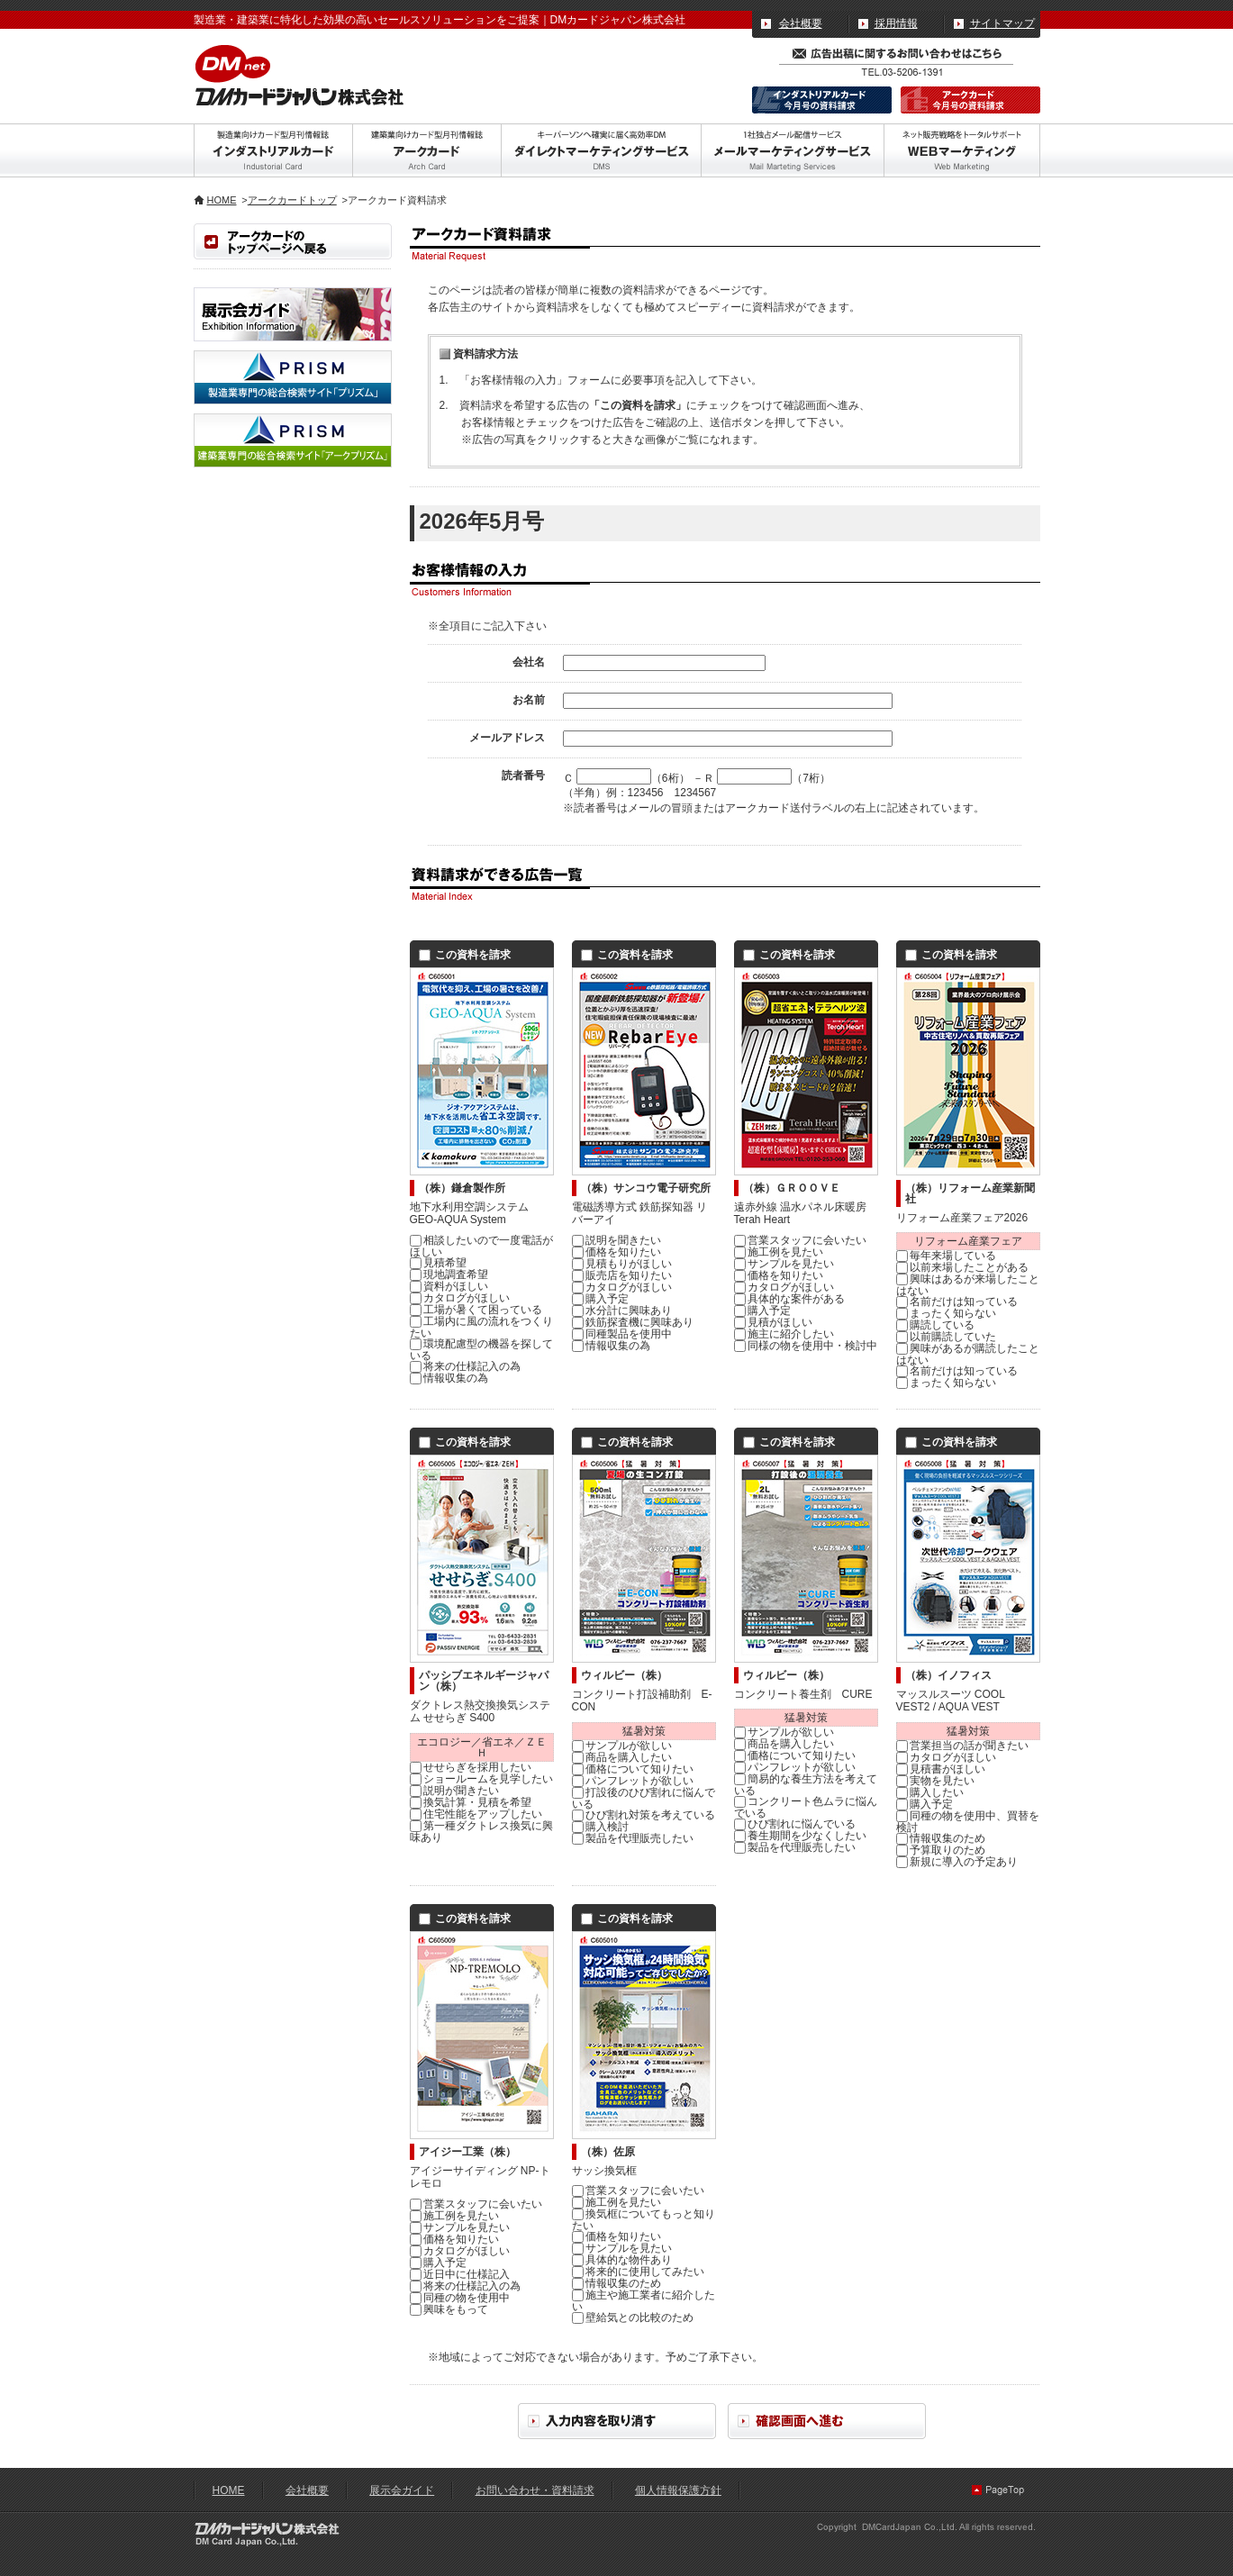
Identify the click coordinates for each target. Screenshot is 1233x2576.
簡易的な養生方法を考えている (805, 1785)
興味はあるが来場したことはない (967, 1285)
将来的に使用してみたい (638, 2271)
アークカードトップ (292, 200)
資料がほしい (449, 1286)
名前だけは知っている (957, 1301)
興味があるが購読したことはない (967, 1354)
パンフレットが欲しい (633, 1780)
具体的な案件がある (789, 1299)
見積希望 (438, 1262)
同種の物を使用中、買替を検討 (967, 1822)
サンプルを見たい (784, 1263)
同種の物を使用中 (460, 2297)
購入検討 (600, 1826)
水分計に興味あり (622, 1310)
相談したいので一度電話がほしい (481, 1246)
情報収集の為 (449, 1378)
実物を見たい (935, 1780)
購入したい (930, 1792)
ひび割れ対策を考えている (643, 1815)
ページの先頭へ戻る (999, 2489)
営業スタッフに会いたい (800, 1240)
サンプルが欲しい (622, 1745)
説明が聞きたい (454, 1790)
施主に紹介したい (784, 1334)
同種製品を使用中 (622, 1334)
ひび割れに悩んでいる (795, 1824)
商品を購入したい (622, 1757)
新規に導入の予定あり (957, 1861)
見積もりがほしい (622, 1263)
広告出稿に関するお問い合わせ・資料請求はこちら (896, 51)
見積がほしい (773, 1322)
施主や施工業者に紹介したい (643, 2301)
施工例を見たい (778, 1252)
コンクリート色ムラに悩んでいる (805, 1807)
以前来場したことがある (962, 1267)
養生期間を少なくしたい (800, 1835)
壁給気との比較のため (633, 2317)
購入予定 (600, 1299)
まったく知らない (946, 1313)
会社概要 (800, 23)
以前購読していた (946, 1336)
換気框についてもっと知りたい (643, 2220)
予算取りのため (940, 1850)
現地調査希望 (449, 1274)
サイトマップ (1002, 23)
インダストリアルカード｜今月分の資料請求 (822, 99)
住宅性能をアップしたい (476, 1814)
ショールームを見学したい (481, 1779)
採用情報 (896, 23)
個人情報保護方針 (678, 2490)
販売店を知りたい (622, 1275)
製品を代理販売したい (633, 1838)
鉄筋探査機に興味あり (633, 1322)
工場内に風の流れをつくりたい (481, 1327)
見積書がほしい (940, 1769)
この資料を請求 (465, 954)
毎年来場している (946, 1255)
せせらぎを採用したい (470, 1767)
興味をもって (449, 2309)
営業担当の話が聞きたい (962, 1745)
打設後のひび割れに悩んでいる (643, 1798)
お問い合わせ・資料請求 (535, 2490)
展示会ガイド (401, 2490)
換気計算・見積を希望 (470, 1802)
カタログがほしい (460, 1298)
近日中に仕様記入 (460, 2274)
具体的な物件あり (622, 2260)
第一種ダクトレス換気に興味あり (481, 1831)
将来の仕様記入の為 (465, 1366)
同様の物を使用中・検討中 (805, 1345)
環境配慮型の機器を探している (481, 1350)
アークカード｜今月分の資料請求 (970, 99)
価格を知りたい (616, 1252)
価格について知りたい (633, 1769)
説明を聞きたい (616, 1240)
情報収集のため (940, 1838)
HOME (222, 200)
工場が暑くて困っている (476, 1309)
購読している (935, 1325)
